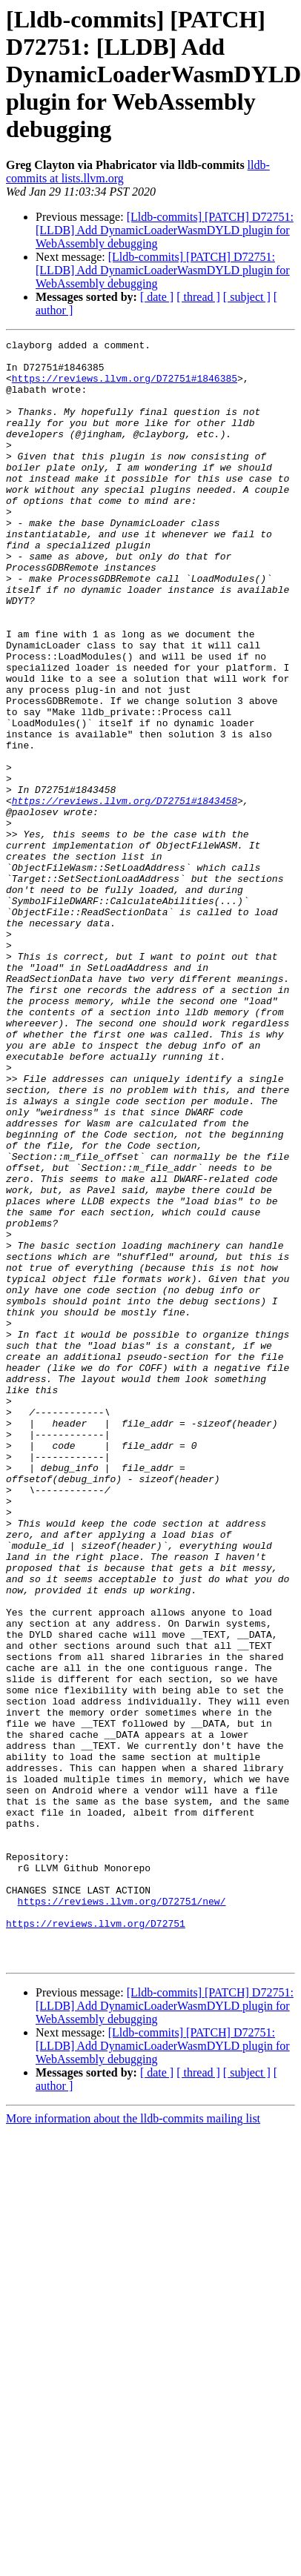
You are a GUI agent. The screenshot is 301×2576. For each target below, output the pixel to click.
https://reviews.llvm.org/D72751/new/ (122, 2174)
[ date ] (156, 297)
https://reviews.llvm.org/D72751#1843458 (124, 880)
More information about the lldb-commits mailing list (133, 2403)
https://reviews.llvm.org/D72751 (95, 2201)
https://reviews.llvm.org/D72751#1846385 (124, 387)
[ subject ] (247, 297)
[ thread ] (198, 297)
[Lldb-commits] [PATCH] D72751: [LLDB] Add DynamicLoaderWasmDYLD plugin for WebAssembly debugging (165, 230)
